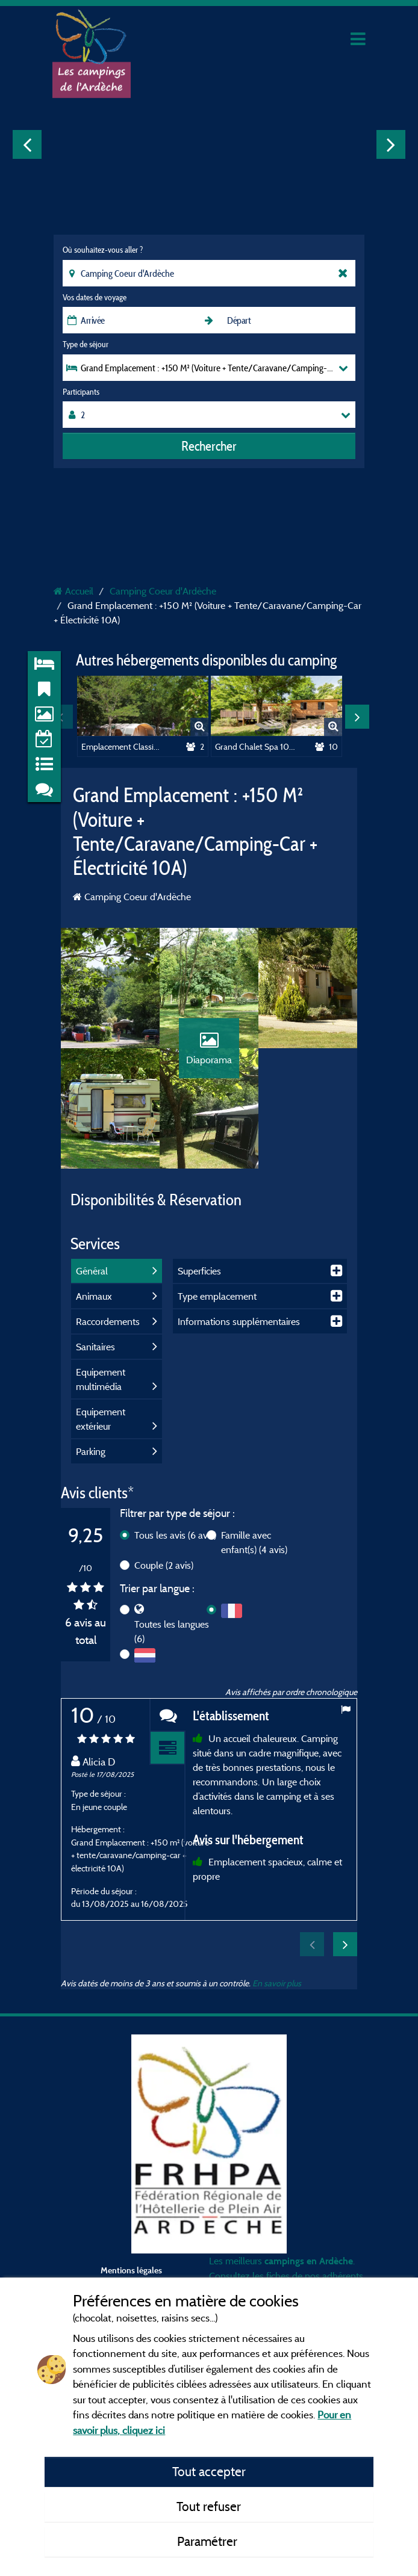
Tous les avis (175, 1535)
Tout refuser (208, 2506)
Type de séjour (85, 344)
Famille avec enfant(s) (254, 1542)
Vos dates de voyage (94, 297)
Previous (27, 144)
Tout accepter (209, 2471)
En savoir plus (276, 1983)
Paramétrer (208, 2541)
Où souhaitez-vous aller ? (103, 249)
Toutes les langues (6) (171, 1631)
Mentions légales (131, 2270)
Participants (81, 391)
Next (390, 144)
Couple (163, 1565)
